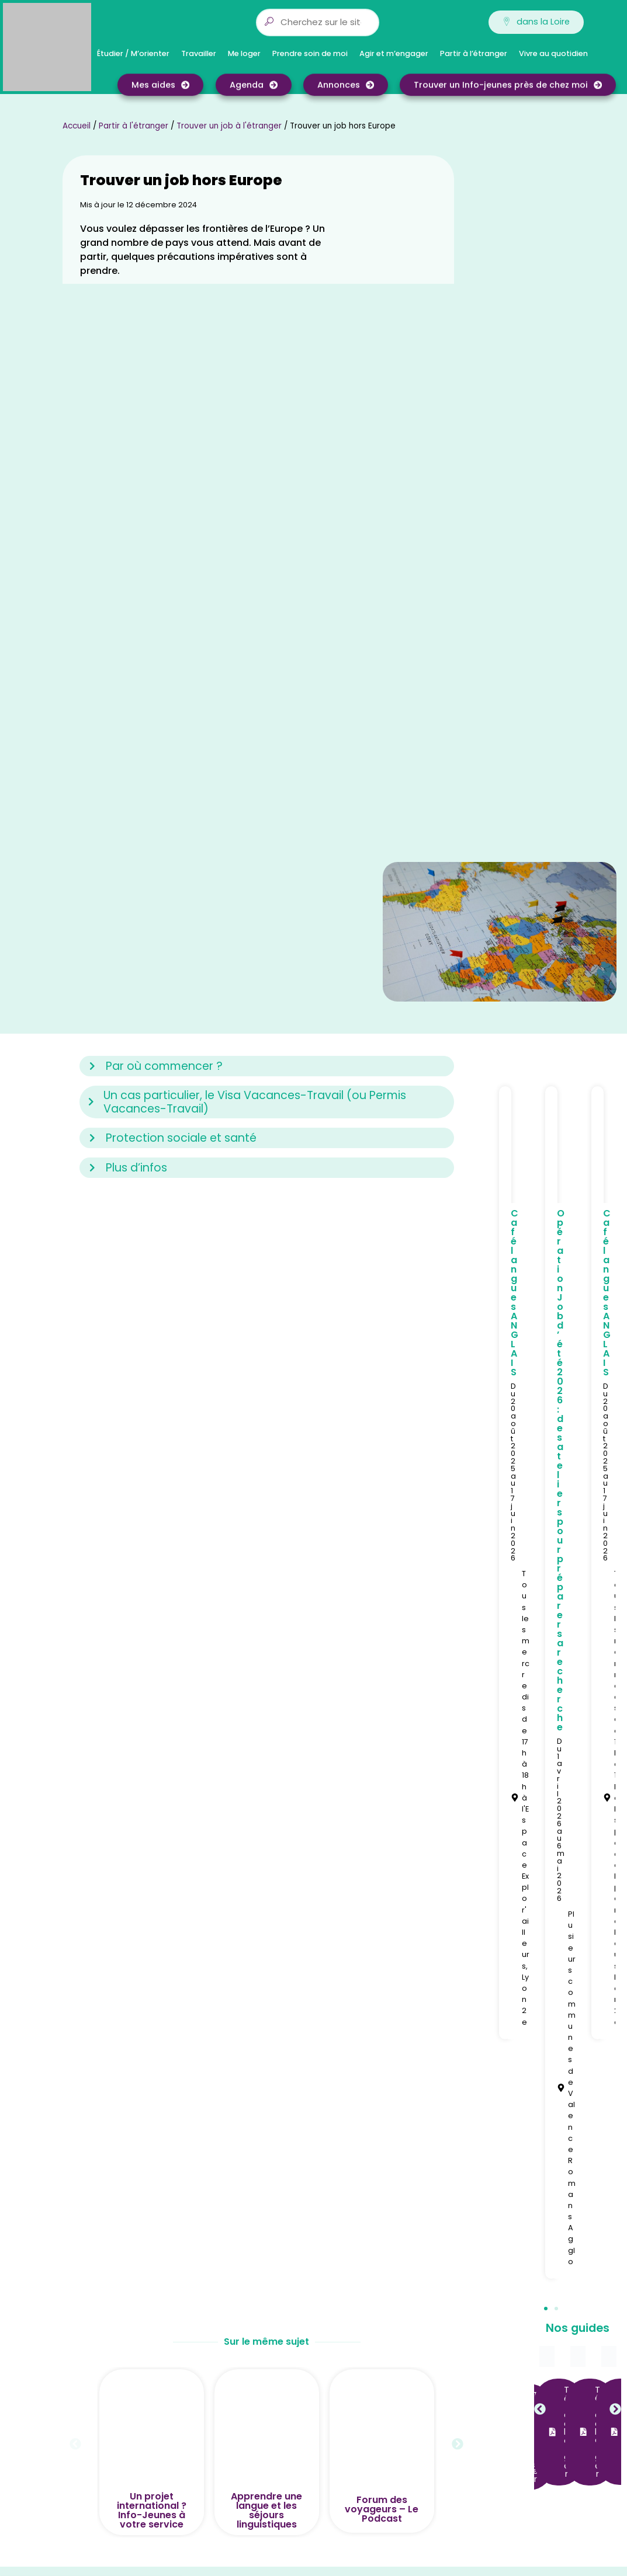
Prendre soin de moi (313, 54)
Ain (347, 2098)
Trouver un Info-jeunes (244, 2123)
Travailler (201, 54)
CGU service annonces (244, 2175)
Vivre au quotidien (556, 54)
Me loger (247, 54)
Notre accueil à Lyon (239, 2136)
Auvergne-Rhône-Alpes (391, 2085)
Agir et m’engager (396, 54)
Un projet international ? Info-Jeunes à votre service (151, 1986)
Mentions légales (232, 2162)
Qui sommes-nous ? (239, 2085)
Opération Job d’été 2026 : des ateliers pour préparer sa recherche (560, 945)
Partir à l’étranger (476, 54)
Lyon (351, 2162)
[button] (546, 1784)
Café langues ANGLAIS (514, 768)
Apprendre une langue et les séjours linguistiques (266, 1986)
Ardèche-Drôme (375, 2123)
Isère (351, 2136)
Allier (351, 2110)
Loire (351, 2149)
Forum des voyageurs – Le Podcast (381, 1985)
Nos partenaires (230, 2149)
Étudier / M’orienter (136, 54)
